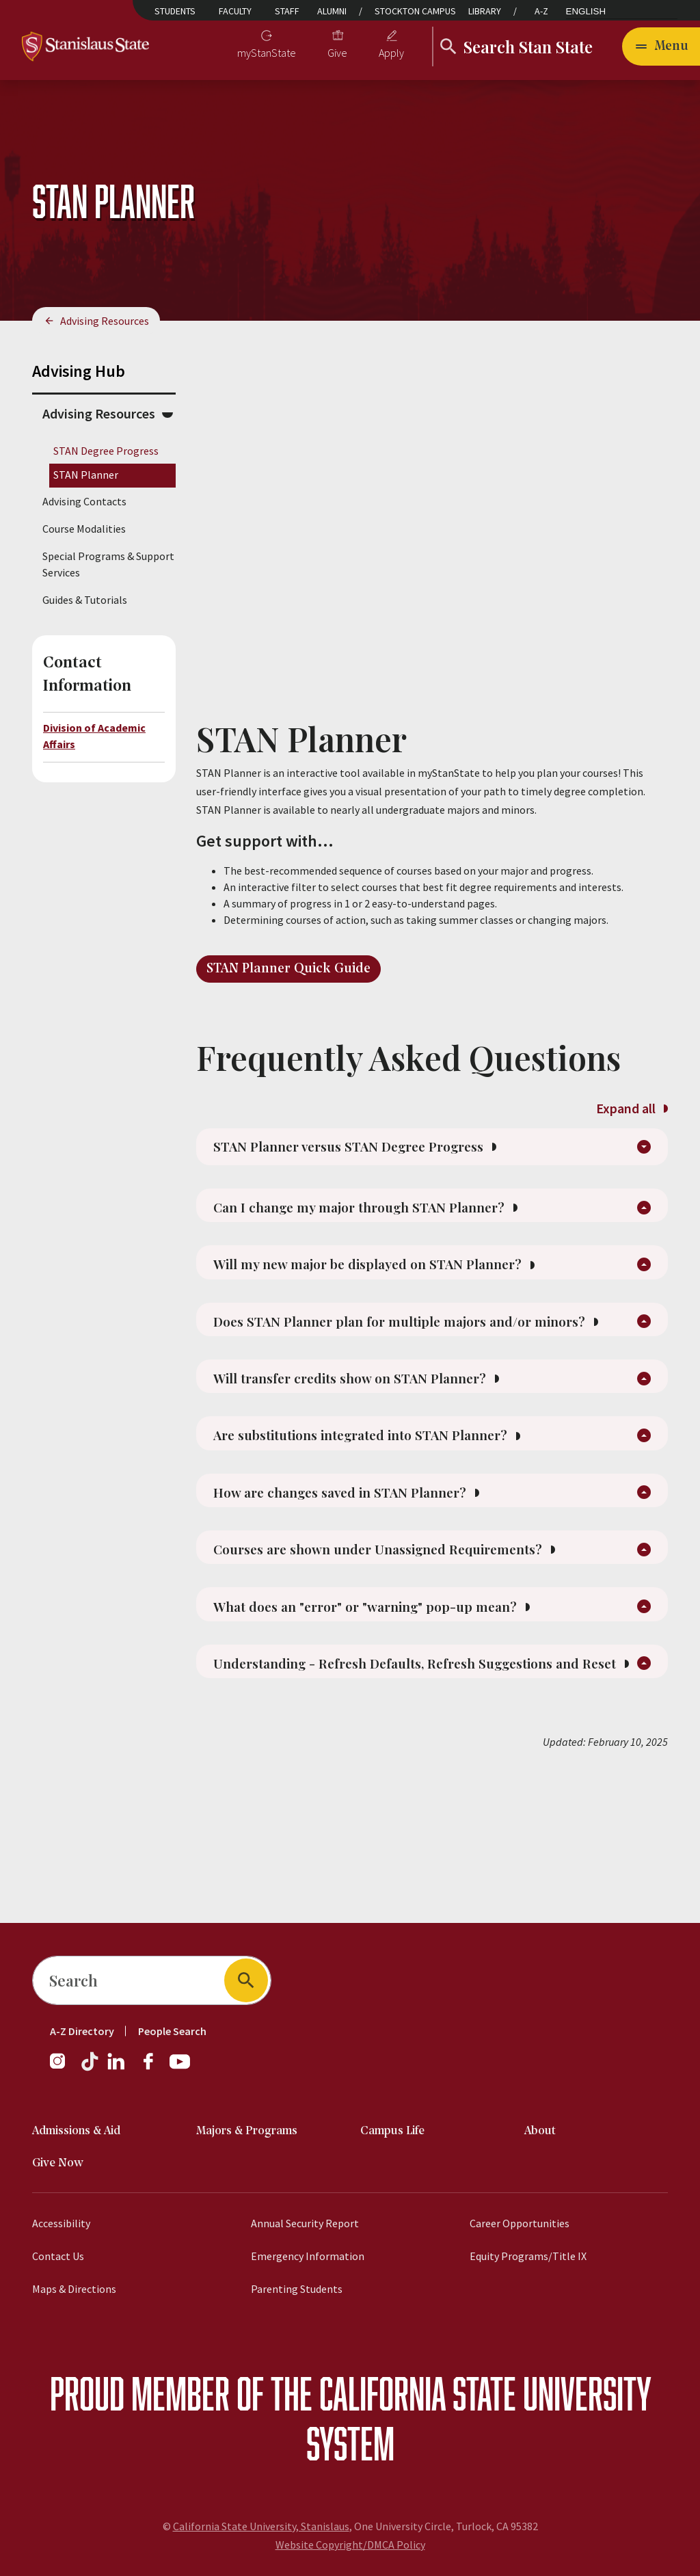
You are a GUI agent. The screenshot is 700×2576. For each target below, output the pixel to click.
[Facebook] (153, 2068)
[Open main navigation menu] (661, 46)
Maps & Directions (74, 2289)
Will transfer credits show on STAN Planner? (385, 1450)
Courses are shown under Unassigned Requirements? (418, 1647)
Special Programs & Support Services (108, 564)
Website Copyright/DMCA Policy (350, 2544)
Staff (287, 11)
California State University (485, 2393)
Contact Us (58, 2256)
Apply (391, 52)
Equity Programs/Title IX (528, 2256)
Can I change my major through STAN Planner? (397, 1230)
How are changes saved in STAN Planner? (375, 1582)
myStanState (266, 52)
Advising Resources (104, 321)
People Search (172, 2031)
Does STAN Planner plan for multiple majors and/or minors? (405, 1373)
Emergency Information (307, 2256)
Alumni (332, 11)
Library (484, 11)
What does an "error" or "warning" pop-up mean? (403, 1713)
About (540, 2131)
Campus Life (392, 2131)
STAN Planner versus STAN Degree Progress (385, 1154)
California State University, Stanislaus (261, 2526)
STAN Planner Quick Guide (288, 969)
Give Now (57, 2163)
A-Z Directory (82, 2031)
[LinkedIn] (116, 2068)
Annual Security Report (305, 2223)
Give (337, 52)
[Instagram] (63, 2068)
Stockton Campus (415, 11)
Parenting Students (296, 2289)
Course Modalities (84, 528)
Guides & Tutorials (84, 600)
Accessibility (61, 2223)
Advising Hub (78, 371)
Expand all (631, 1108)
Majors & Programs (246, 2131)
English (586, 11)
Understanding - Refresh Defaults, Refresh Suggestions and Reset (420, 1790)
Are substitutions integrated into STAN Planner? (400, 1516)
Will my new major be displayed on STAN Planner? (408, 1296)
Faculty (235, 11)
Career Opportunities (519, 2223)
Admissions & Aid (76, 2131)
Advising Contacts (84, 501)
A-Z (541, 11)
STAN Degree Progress (106, 450)
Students (175, 11)
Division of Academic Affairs (94, 736)
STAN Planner (85, 474)
